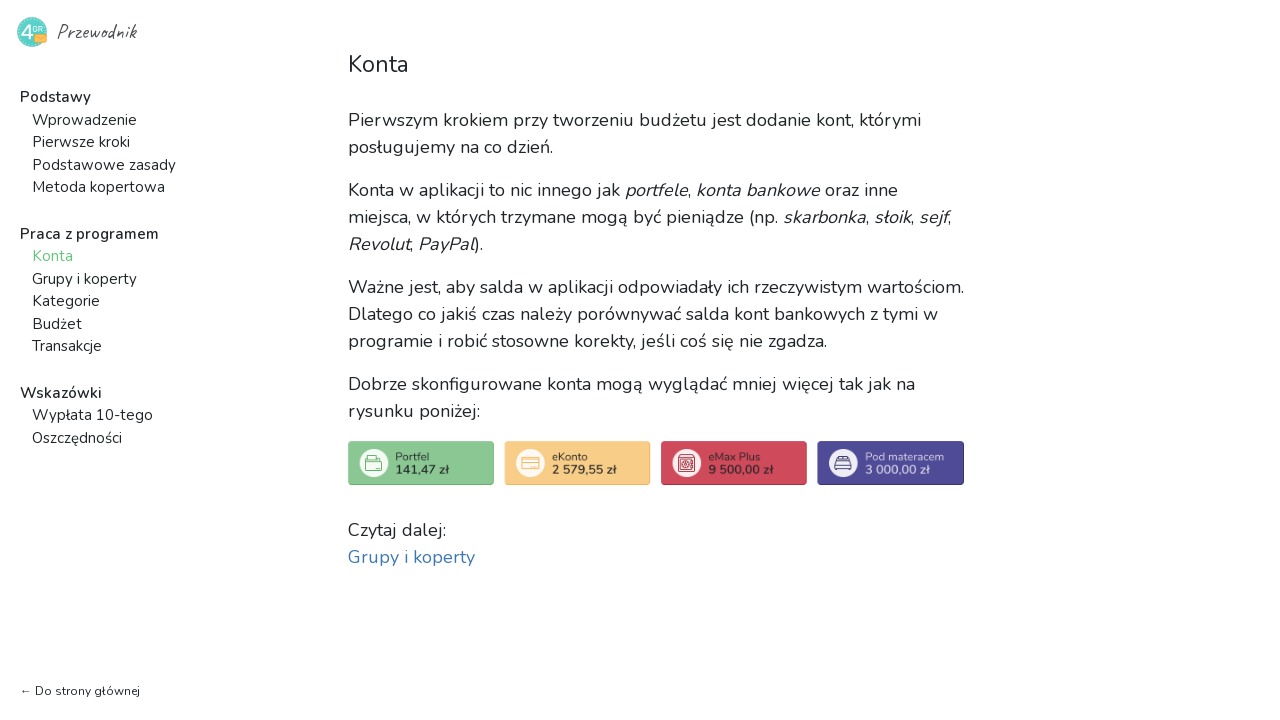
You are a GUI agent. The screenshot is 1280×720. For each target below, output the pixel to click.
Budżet (57, 324)
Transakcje (67, 346)
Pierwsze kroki (81, 142)
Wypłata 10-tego (92, 415)
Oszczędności (77, 438)
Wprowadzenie (84, 120)
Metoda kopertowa (98, 187)
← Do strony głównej (80, 691)
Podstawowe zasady (104, 165)
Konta (52, 256)
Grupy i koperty (84, 279)
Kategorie (66, 301)
